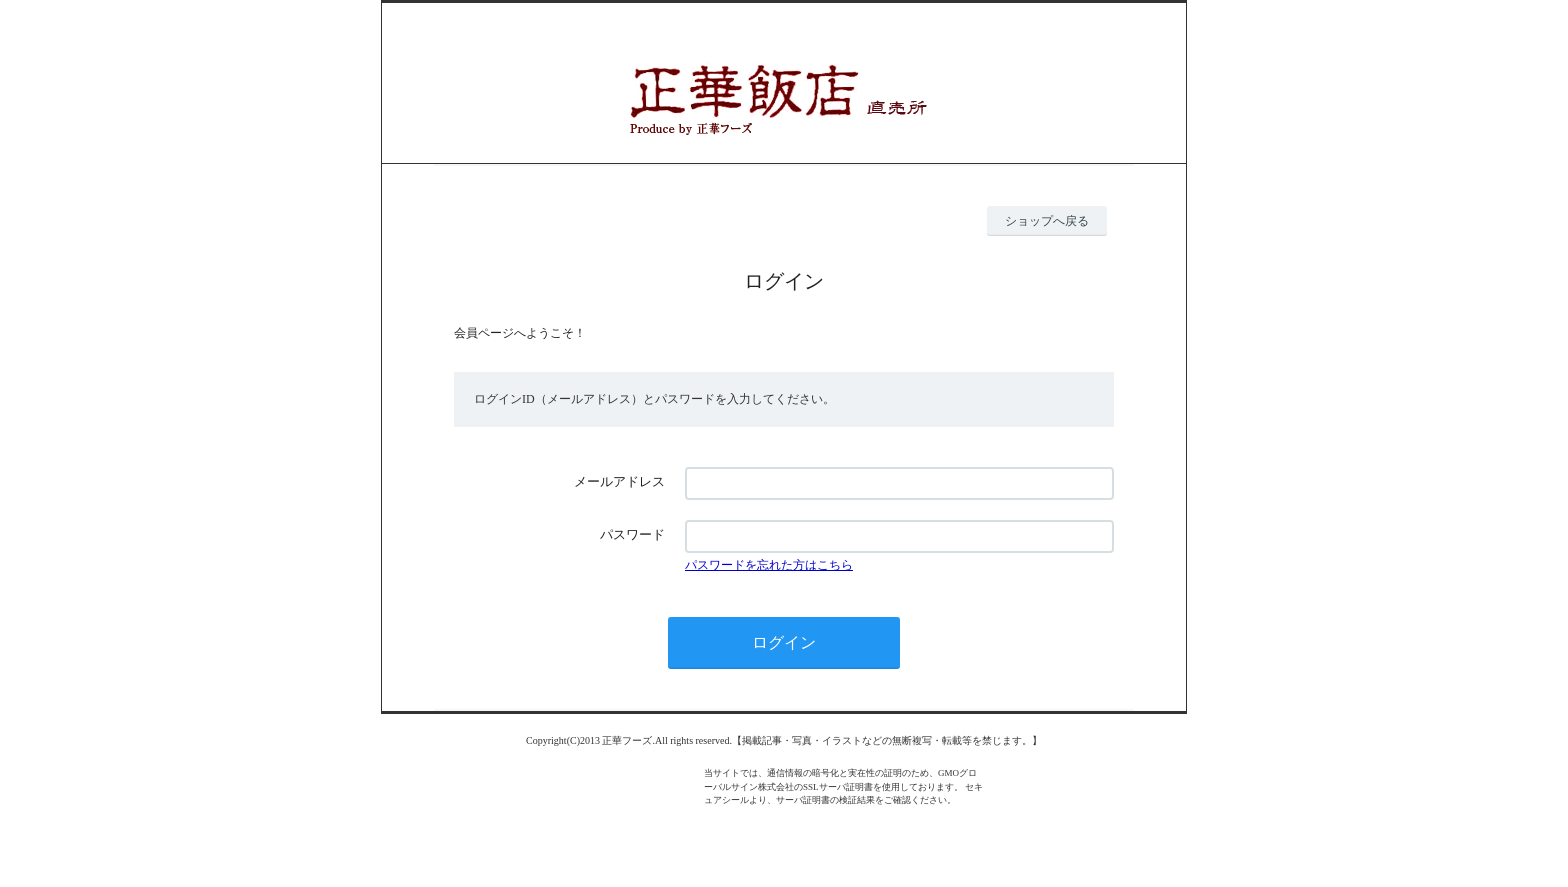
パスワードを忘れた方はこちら (769, 565)
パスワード (632, 534)
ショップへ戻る (1047, 221)
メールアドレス (619, 481)
